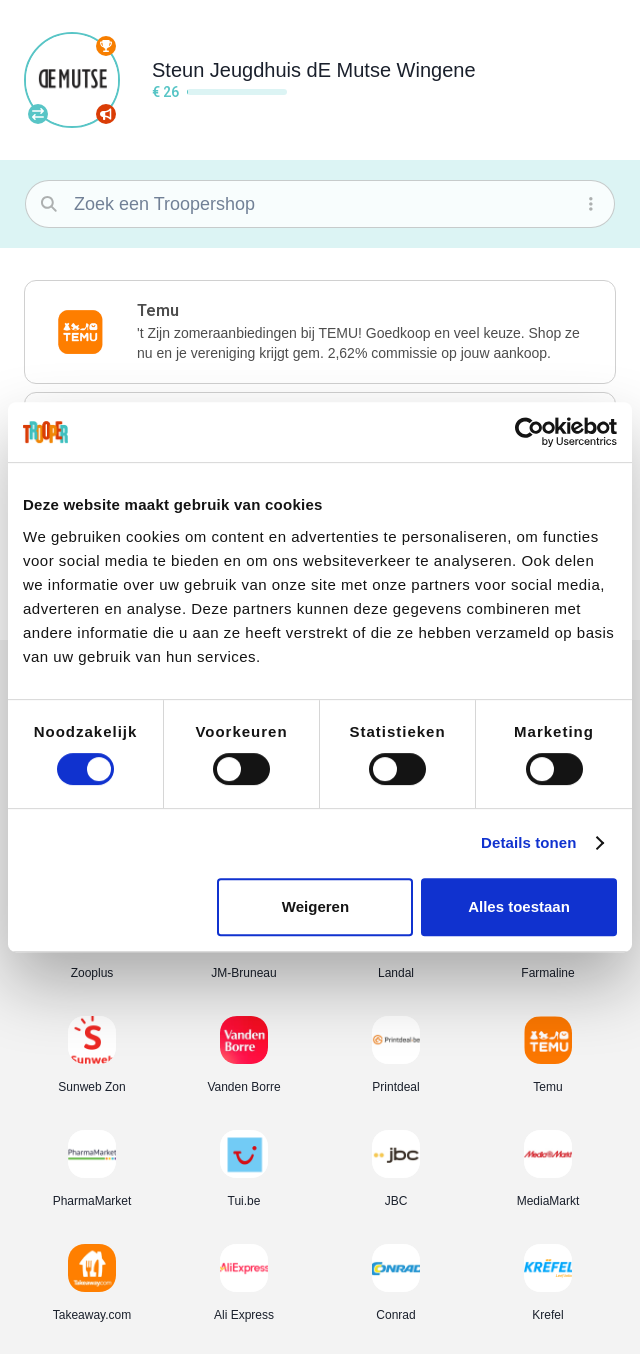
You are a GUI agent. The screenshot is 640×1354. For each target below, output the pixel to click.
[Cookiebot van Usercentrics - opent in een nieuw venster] (529, 432)
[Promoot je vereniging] (106, 114)
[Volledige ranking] (106, 46)
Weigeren (315, 906)
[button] (320, 332)
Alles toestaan (519, 906)
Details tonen (528, 842)
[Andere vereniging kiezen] (38, 114)
